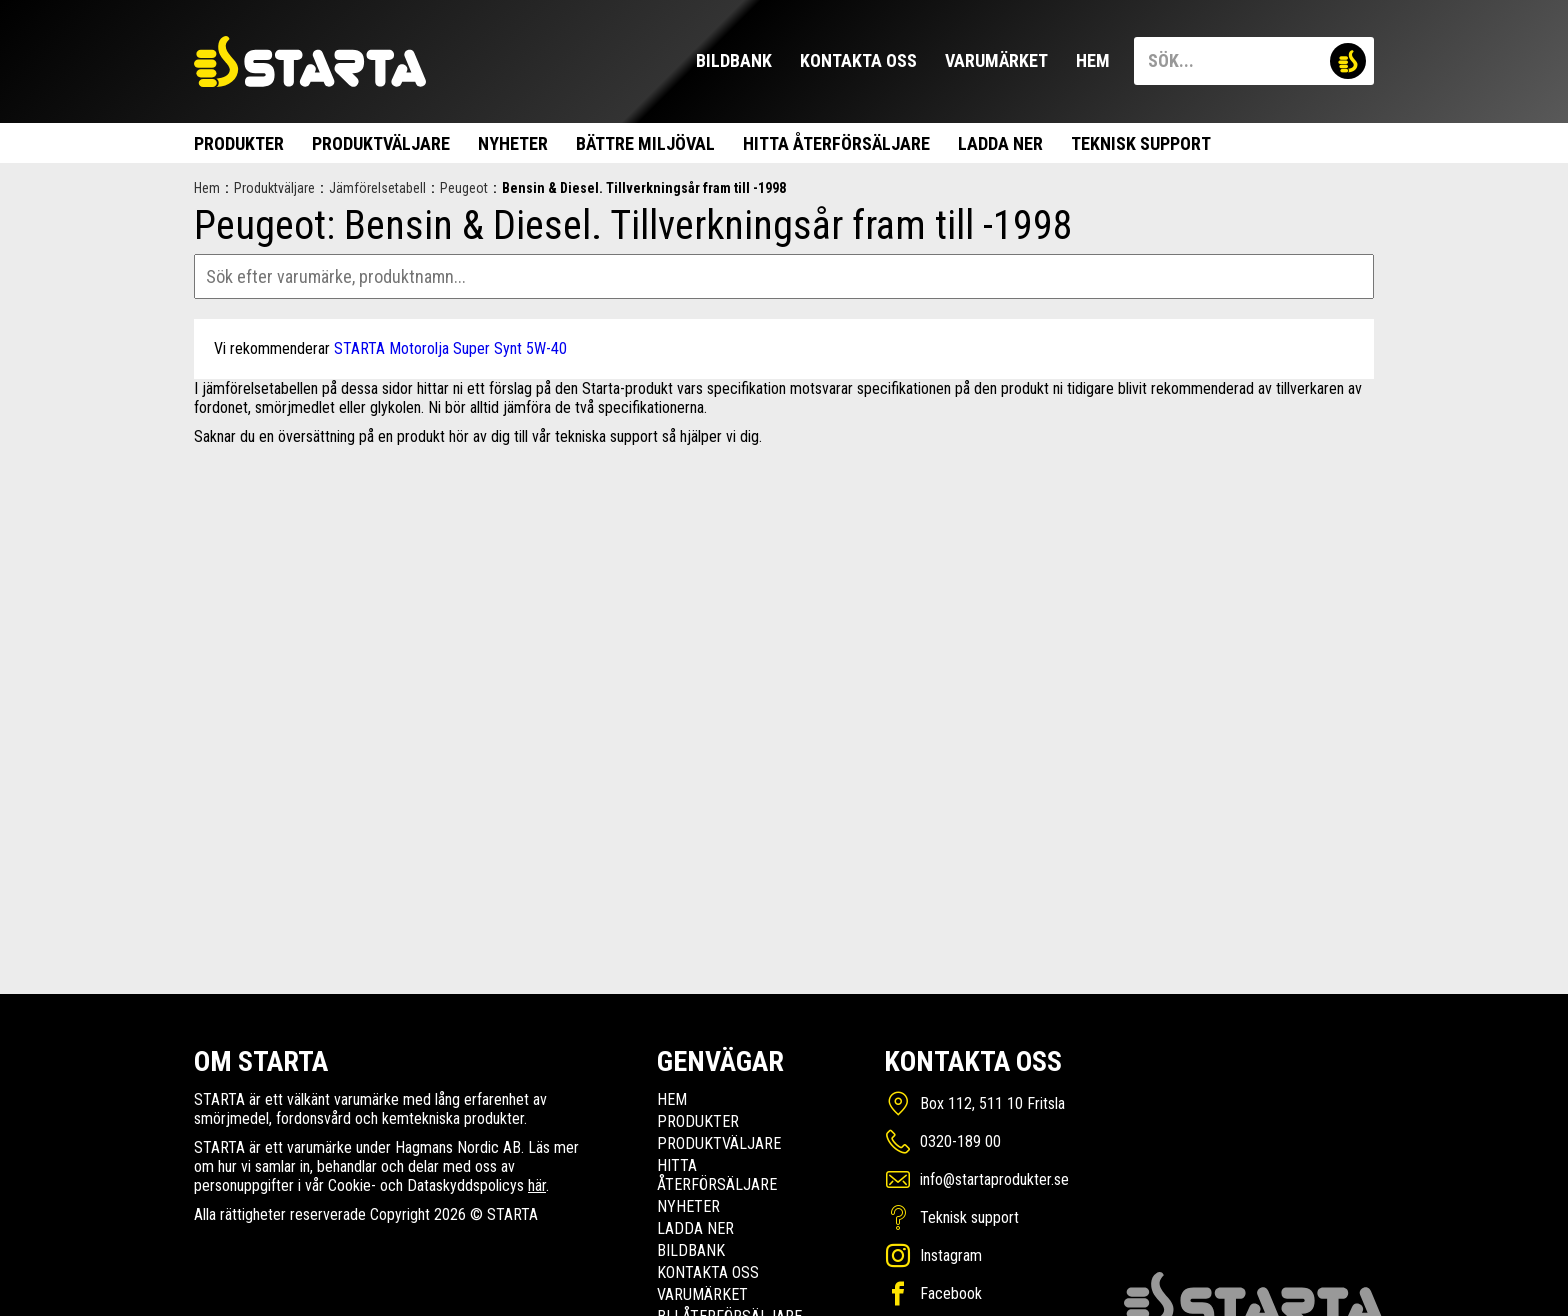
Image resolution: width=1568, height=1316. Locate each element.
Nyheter (513, 143)
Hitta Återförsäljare (836, 143)
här (537, 1185)
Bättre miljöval (645, 143)
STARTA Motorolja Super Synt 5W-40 (450, 348)
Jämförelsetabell (377, 188)
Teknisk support (1141, 143)
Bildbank (734, 60)
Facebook (951, 1293)
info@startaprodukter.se (994, 1179)
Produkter (239, 143)
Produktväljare (381, 143)
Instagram (951, 1255)
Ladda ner (1000, 143)
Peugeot (464, 188)
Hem (1093, 60)
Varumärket (996, 60)
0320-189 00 (960, 1141)
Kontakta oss (858, 60)
